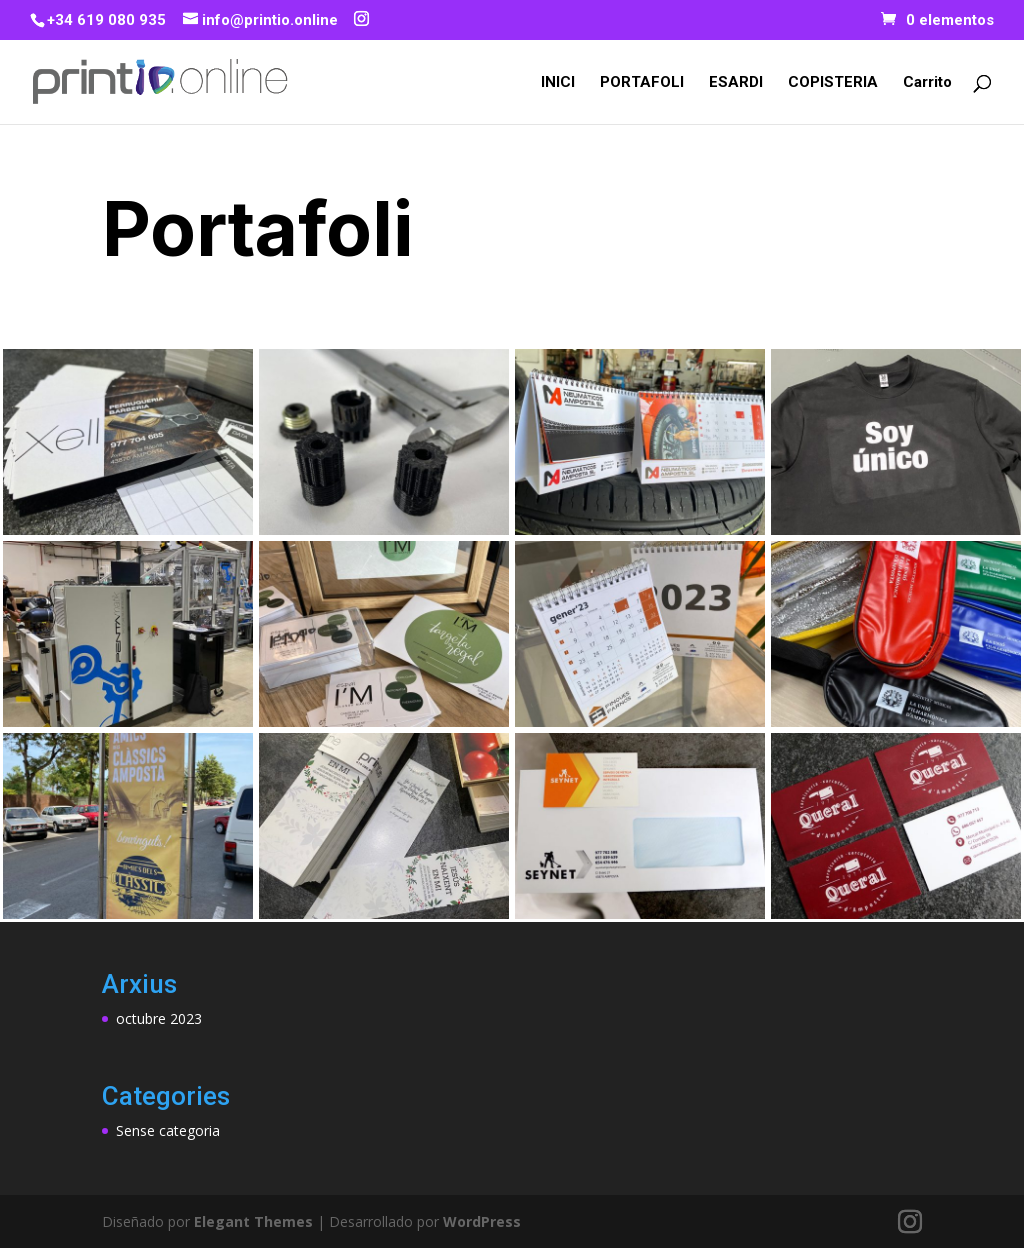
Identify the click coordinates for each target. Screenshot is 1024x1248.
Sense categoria (168, 1130)
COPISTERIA (833, 83)
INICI (558, 83)
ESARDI (736, 83)
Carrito (927, 83)
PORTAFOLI (642, 83)
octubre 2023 (159, 1018)
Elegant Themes (253, 1221)
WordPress (482, 1221)
